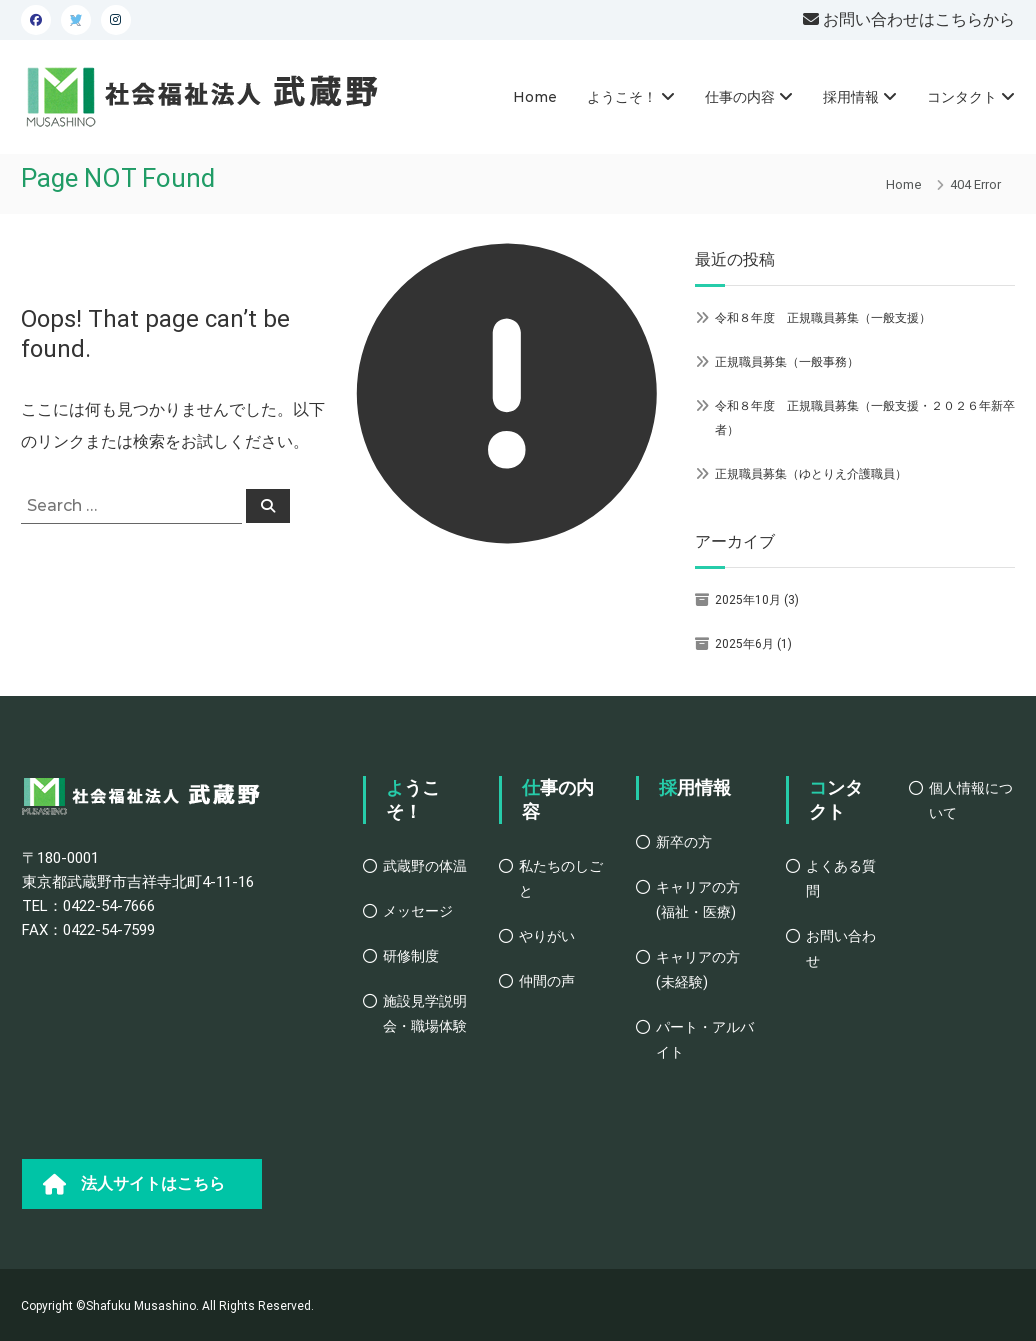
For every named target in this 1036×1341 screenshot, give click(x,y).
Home (535, 97)
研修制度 (411, 956)
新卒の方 (684, 842)
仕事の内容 (740, 97)
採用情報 (851, 97)
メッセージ (418, 911)
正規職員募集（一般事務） (787, 362)
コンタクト (962, 97)
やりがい (547, 936)
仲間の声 (547, 981)
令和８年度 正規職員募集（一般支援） (823, 318)
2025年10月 (748, 600)
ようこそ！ (622, 97)
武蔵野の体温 (425, 866)
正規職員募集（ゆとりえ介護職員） (811, 474)
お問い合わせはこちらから (917, 19)
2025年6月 (744, 644)
